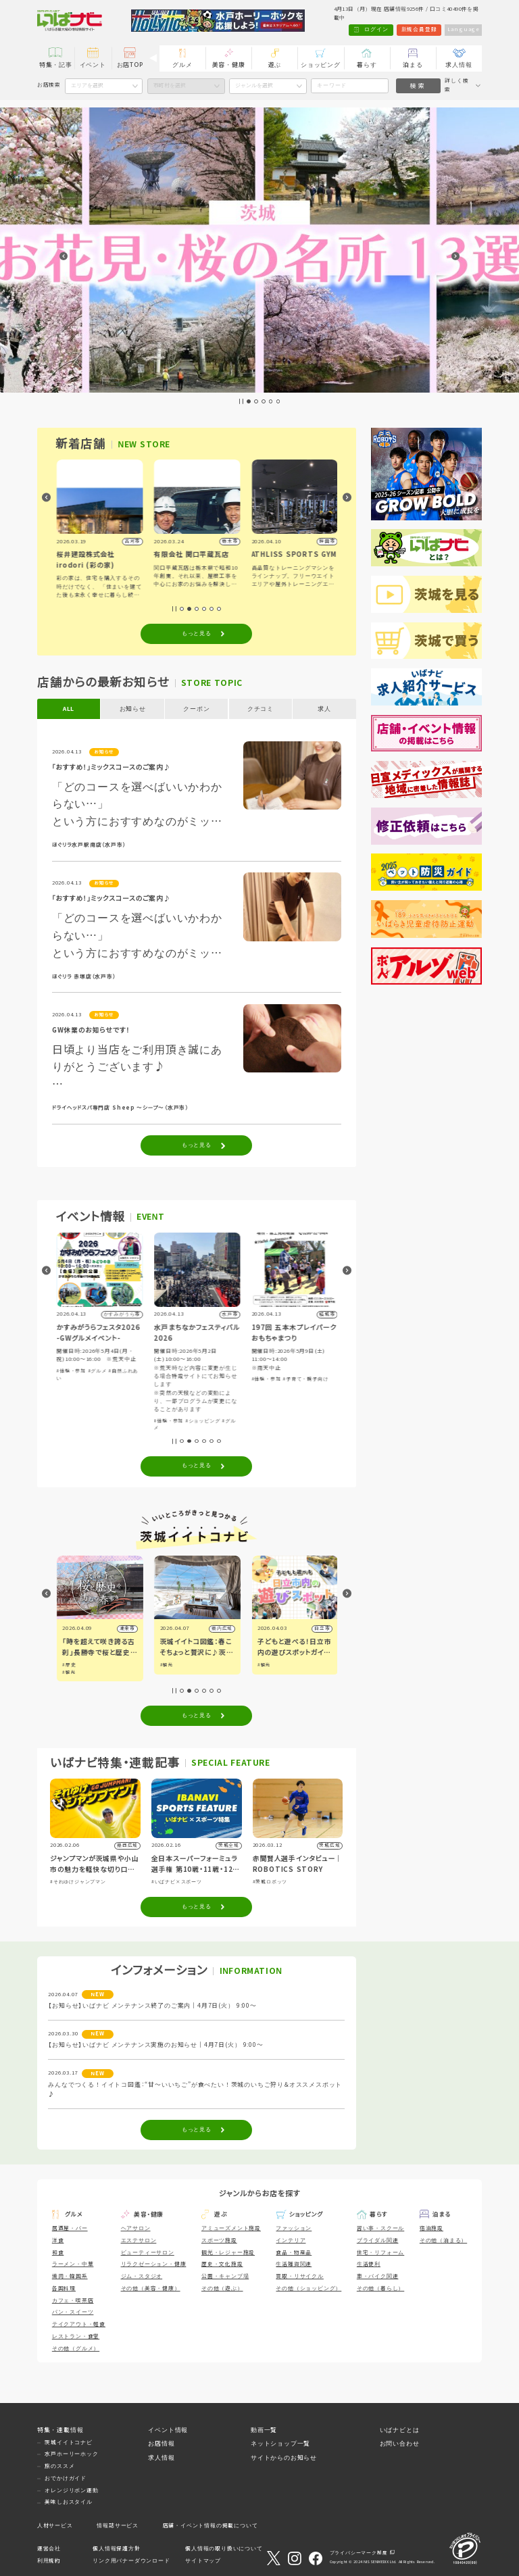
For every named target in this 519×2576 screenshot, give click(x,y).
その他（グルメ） (75, 2349)
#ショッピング (94, 1387)
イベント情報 (168, 2430)
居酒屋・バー (70, 2228)
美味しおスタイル (68, 2502)
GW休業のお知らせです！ (91, 1030)
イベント (93, 64)
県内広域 (318, 1628)
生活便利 (368, 2264)
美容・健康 (228, 64)
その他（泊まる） (443, 2240)
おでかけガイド (65, 2478)
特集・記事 (55, 64)
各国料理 (64, 2288)
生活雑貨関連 (294, 2264)
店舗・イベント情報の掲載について (210, 2526)
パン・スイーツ (73, 2312)
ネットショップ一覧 (280, 2443)
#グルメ (123, 1387)
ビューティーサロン (147, 2253)
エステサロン (139, 2240)
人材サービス (55, 2526)
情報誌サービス (118, 2526)
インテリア (290, 2240)
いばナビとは (400, 2430)
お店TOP (130, 64)
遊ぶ (275, 64)
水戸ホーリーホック (71, 2454)
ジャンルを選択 (254, 85)
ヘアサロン (136, 2228)
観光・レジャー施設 (228, 2253)
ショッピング (321, 64)
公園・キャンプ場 (225, 2276)
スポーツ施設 (219, 2240)
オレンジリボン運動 (71, 2490)
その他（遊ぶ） (222, 2288)
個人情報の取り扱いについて (223, 2549)
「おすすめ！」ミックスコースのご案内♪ (111, 767)
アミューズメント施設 (231, 2228)
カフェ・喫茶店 (73, 2301)
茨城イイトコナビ (68, 2442)
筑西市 (126, 1628)
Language (463, 29)
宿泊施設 (431, 2228)
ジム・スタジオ (142, 2276)
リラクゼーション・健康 (154, 2264)
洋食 (58, 2240)
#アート (65, 1387)
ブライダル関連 (378, 2240)
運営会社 (49, 2549)
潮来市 (223, 1628)
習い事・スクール (380, 2228)
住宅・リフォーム (380, 2253)
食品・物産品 (294, 2253)
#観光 (68, 1664)
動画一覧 (264, 2430)
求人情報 (458, 64)
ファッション (294, 2228)
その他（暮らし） (380, 2288)
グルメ (182, 64)
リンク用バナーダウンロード (131, 2561)
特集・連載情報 (60, 2430)
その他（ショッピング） (308, 2288)
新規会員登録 (419, 29)
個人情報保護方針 (116, 2549)
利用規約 (49, 2561)
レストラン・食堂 (75, 2336)
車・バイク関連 (378, 2276)
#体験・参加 (168, 1370)
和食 (58, 2253)
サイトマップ (203, 2561)
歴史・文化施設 (222, 2264)
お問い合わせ (400, 2443)
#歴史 (165, 1664)
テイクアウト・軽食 (78, 2324)
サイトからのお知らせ (284, 2457)
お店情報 (161, 2443)
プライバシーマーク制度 (359, 2552)
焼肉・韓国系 (70, 2276)
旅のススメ (59, 2466)
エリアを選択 (87, 85)
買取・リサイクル (299, 2276)
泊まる (412, 64)
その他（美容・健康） (150, 2288)
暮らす (366, 64)
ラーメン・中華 (73, 2264)
